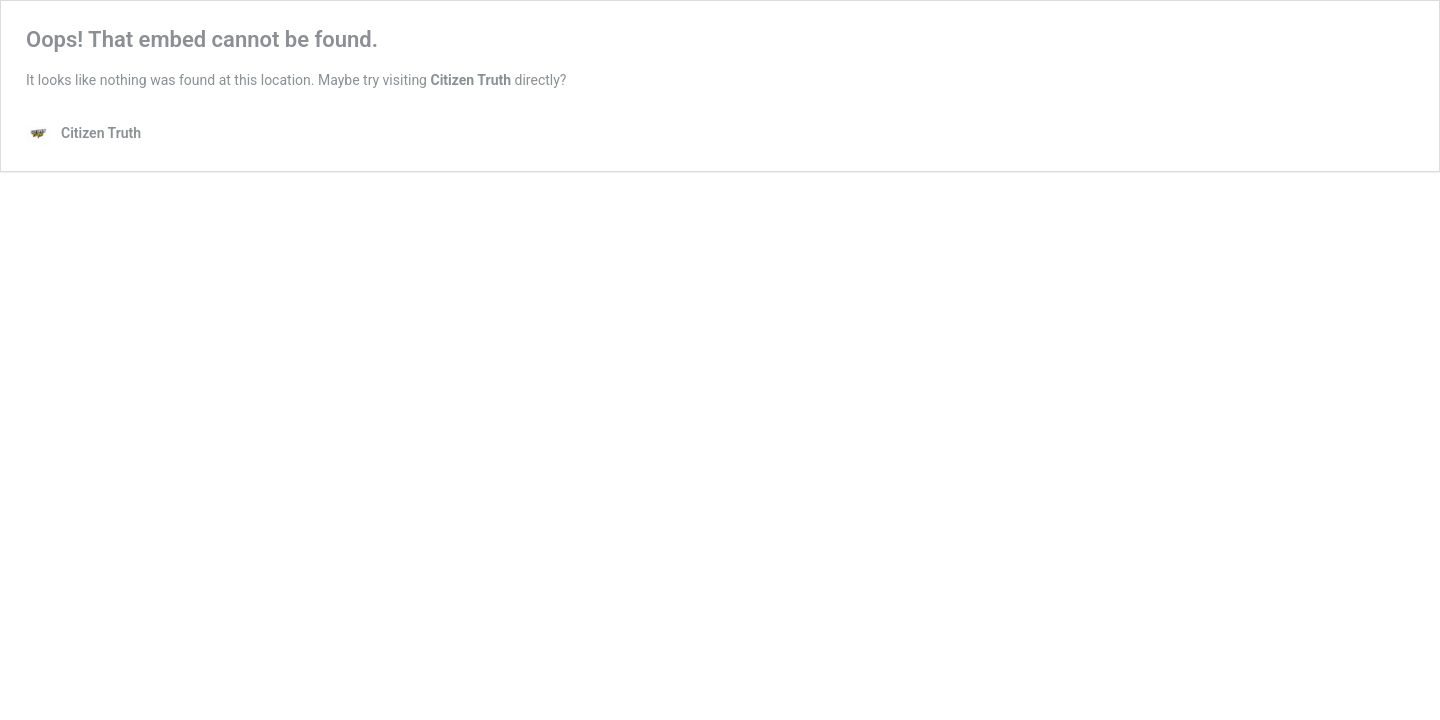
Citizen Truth (470, 80)
